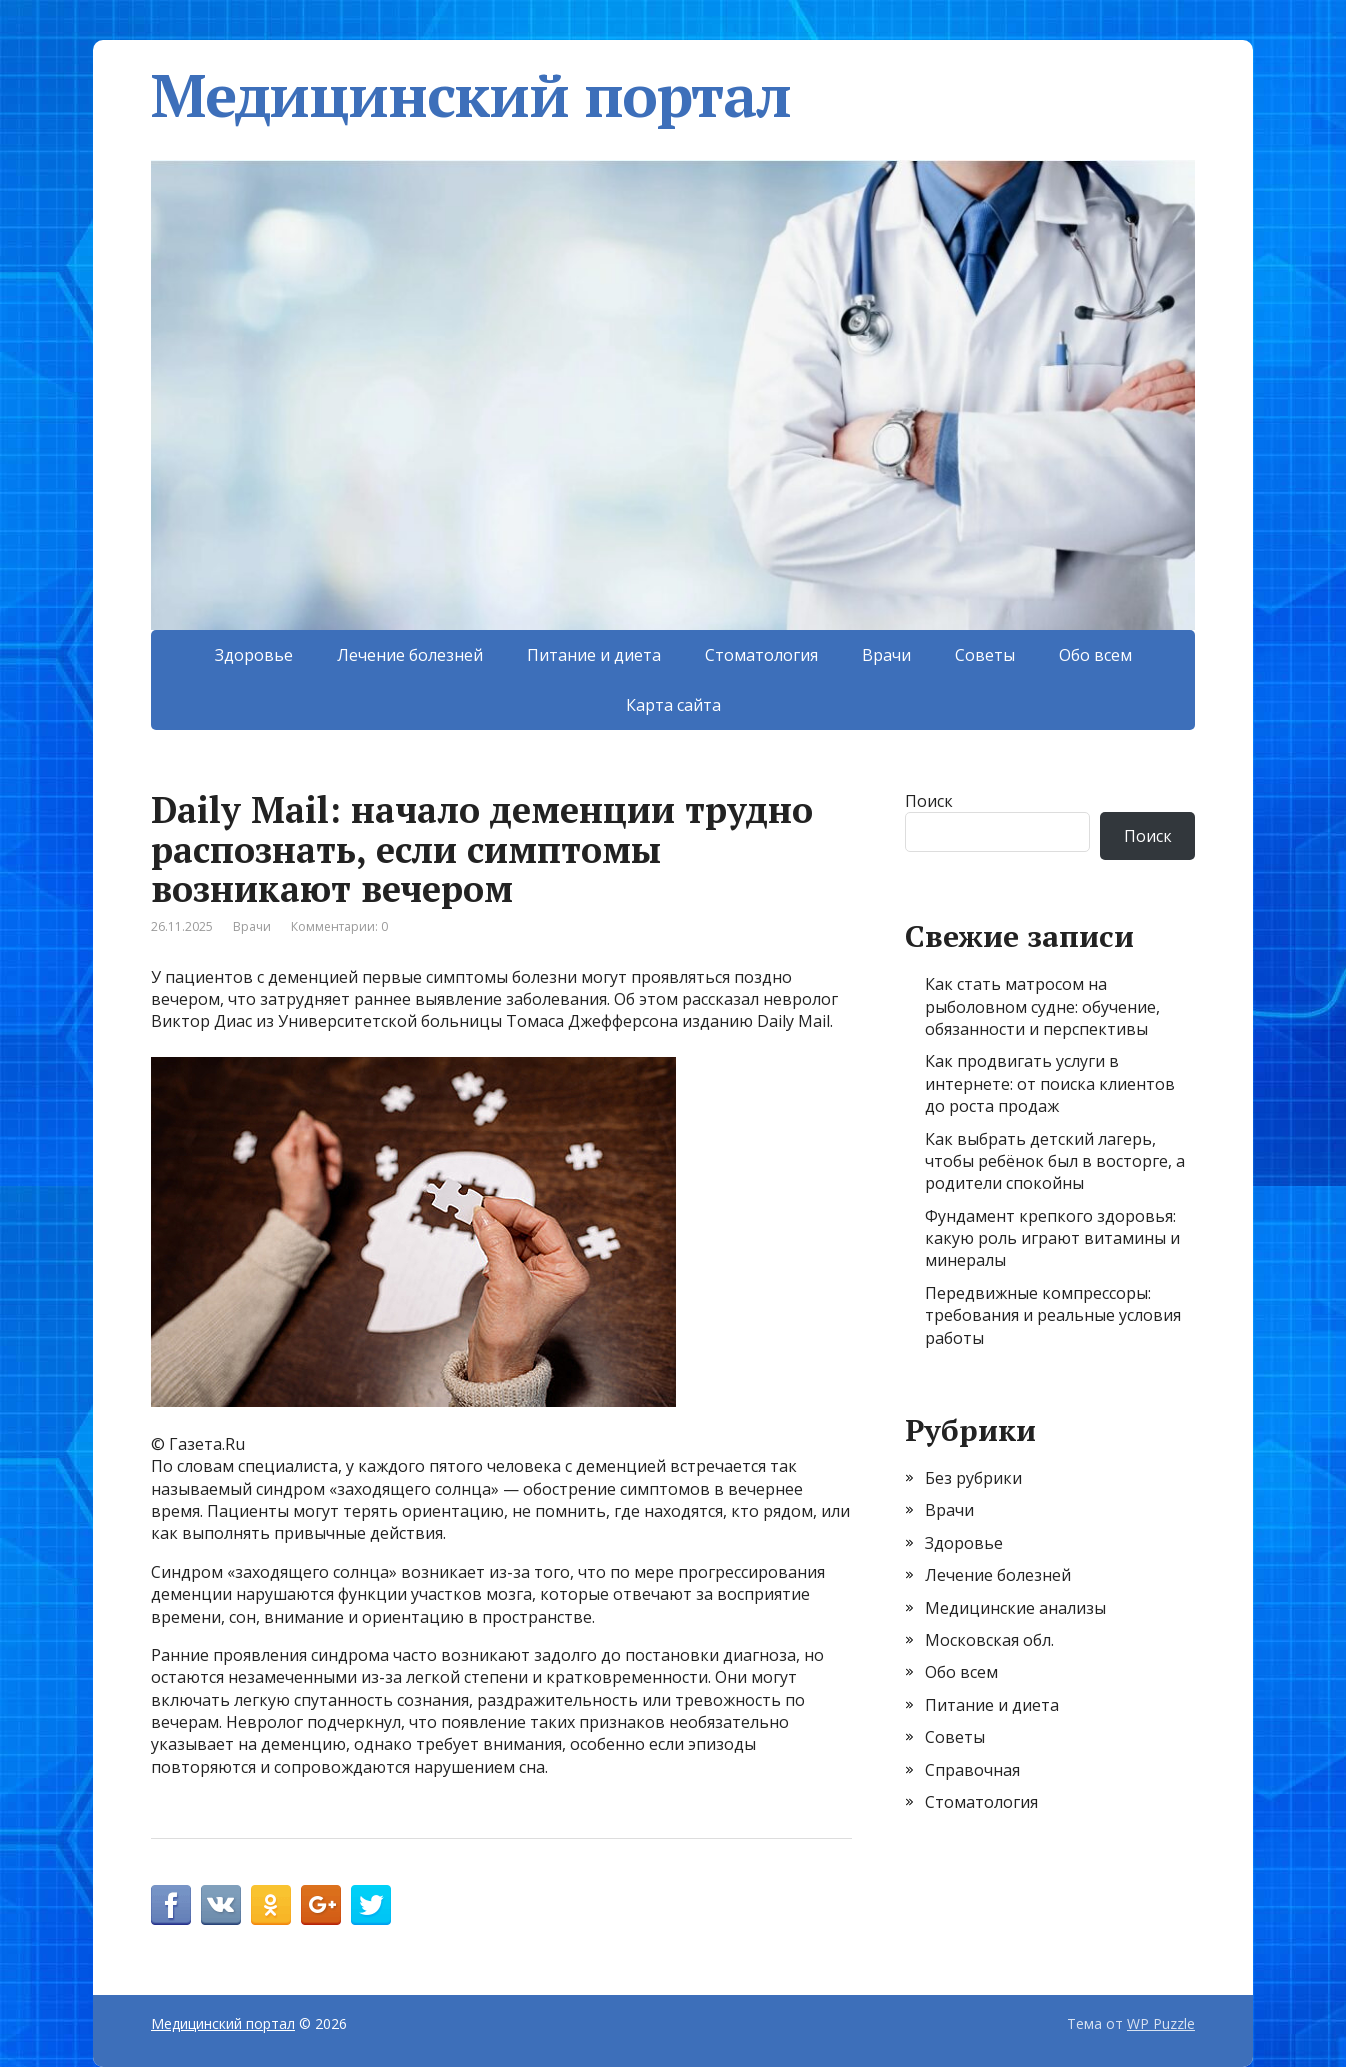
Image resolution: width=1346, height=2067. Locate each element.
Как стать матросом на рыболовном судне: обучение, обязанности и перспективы (1042, 1006)
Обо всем (1095, 655)
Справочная (972, 1770)
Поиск (929, 801)
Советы (985, 655)
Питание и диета (594, 655)
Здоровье (254, 655)
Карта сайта (673, 705)
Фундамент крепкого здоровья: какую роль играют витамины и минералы (1052, 1238)
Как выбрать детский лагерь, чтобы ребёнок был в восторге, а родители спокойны (1055, 1161)
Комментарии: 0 (339, 926)
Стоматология (761, 655)
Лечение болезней (410, 655)
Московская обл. (989, 1640)
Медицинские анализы (1015, 1608)
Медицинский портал (470, 95)
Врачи (886, 655)
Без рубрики (973, 1478)
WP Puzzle (1161, 2023)
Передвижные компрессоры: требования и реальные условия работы (1053, 1315)
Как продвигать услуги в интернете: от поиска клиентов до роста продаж (1050, 1083)
